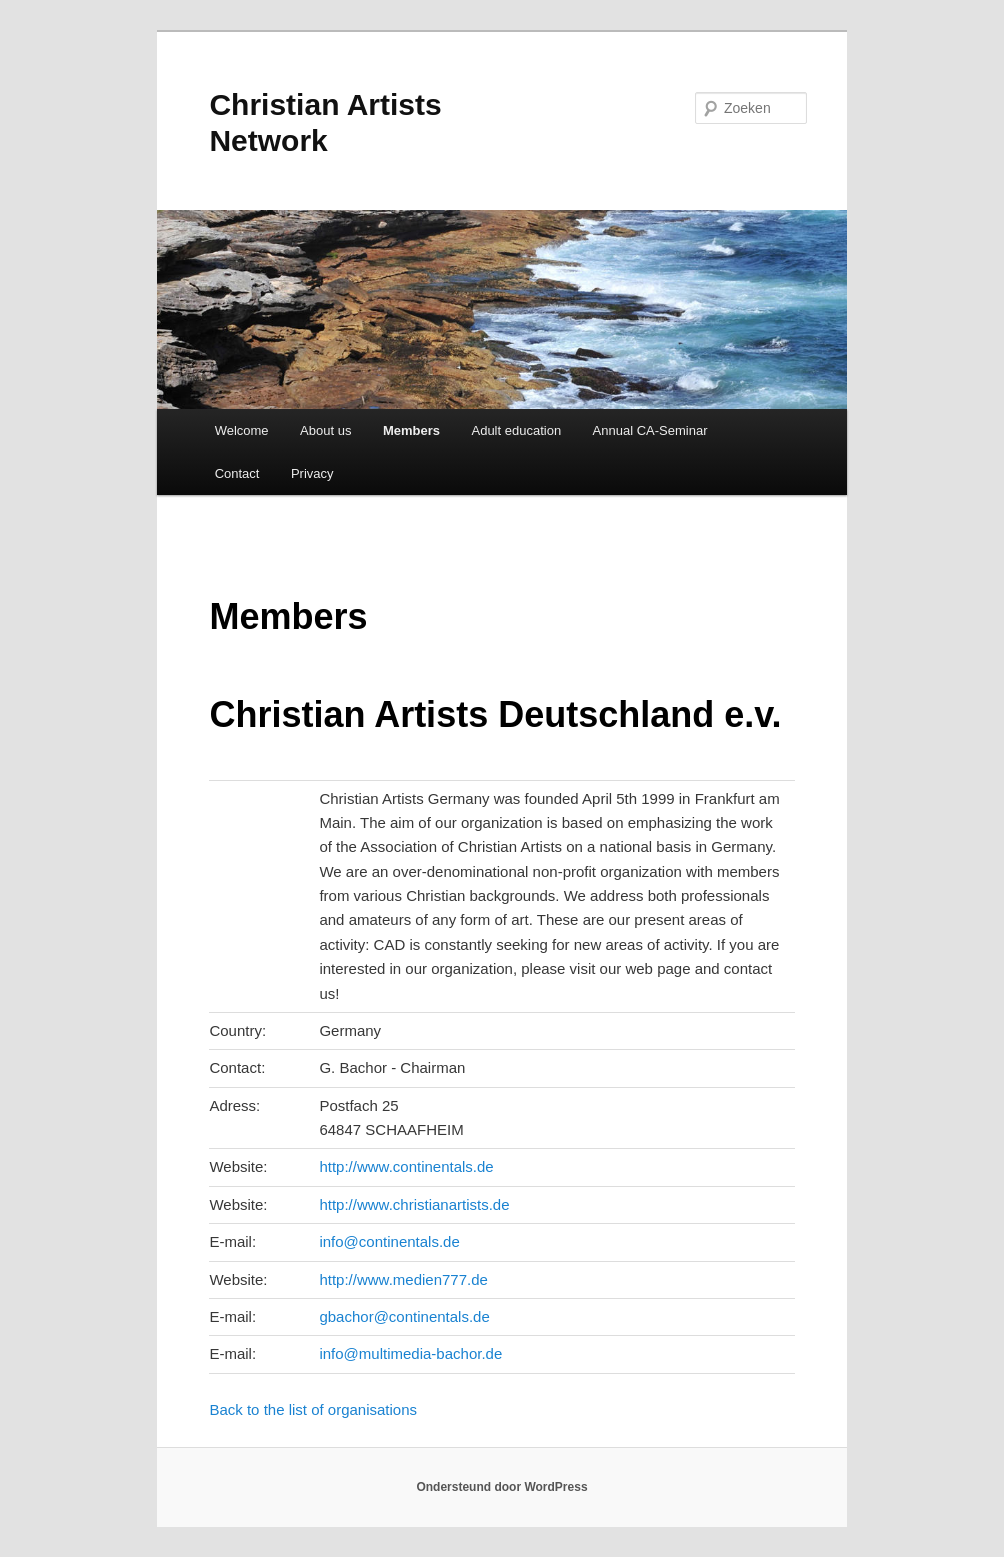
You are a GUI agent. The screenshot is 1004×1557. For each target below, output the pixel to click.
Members (411, 430)
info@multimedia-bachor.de (410, 1353)
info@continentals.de (389, 1241)
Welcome (242, 430)
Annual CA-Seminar (650, 430)
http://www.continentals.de (406, 1166)
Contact (237, 473)
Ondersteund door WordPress (501, 1487)
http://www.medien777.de (403, 1279)
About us (325, 430)
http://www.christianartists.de (414, 1204)
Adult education (516, 430)
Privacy (312, 473)
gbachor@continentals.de (404, 1316)
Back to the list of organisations (313, 1409)
